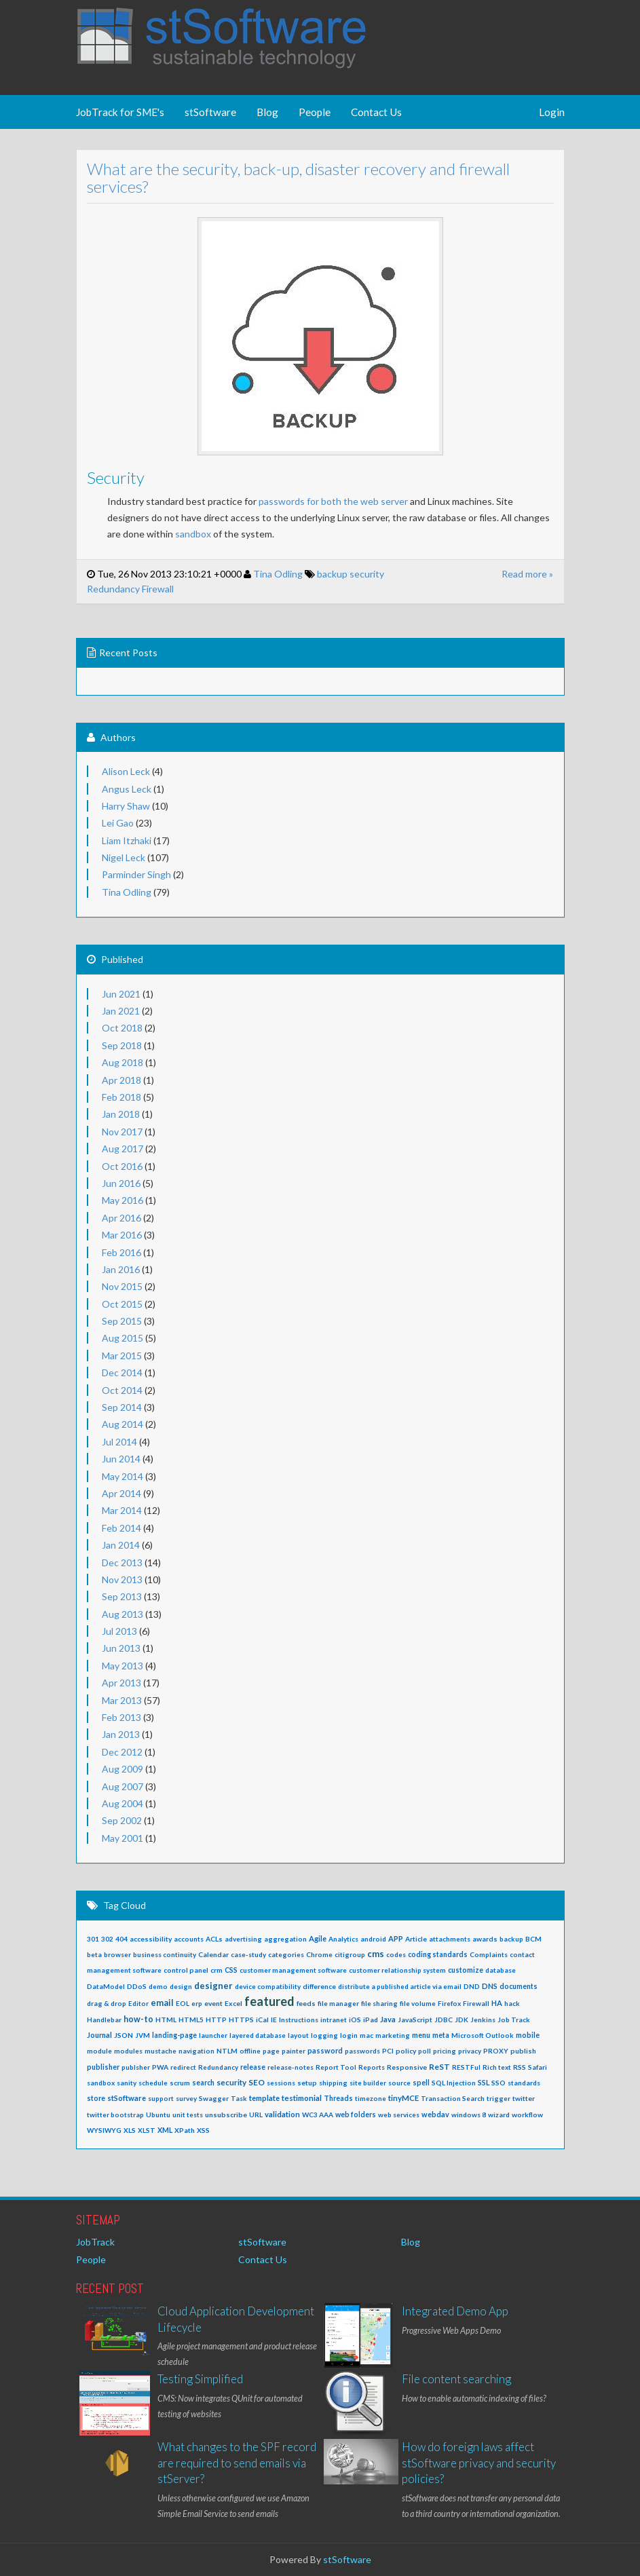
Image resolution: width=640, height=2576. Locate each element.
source (399, 2083)
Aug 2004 (122, 1803)
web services (398, 2114)
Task (239, 2098)
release (252, 2067)
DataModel (106, 1986)
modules (128, 2051)
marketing (392, 2035)
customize (465, 1970)
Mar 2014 (122, 1510)
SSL (483, 2082)
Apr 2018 (121, 1080)
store (96, 2098)
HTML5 (191, 2019)
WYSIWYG (104, 2130)
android (373, 1939)
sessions (281, 2083)
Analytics (343, 1939)
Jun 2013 (121, 1648)
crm (216, 1970)
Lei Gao (118, 823)
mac (366, 2035)
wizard (499, 2114)
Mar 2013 (122, 1700)
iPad (370, 2019)
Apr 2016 (121, 1218)
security (355, 574)
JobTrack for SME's (120, 112)
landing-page (174, 2035)
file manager (338, 2003)
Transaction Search (453, 2098)
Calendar (213, 1954)
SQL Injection (454, 2083)
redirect (183, 2067)
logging (324, 2035)
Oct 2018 (122, 1028)
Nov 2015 (122, 1286)
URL (256, 2114)
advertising (243, 1939)
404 (121, 1939)
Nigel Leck (123, 857)
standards (524, 2083)
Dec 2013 (122, 1562)
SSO (498, 2083)
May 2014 (122, 1476)
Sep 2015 (122, 1321)
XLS (130, 2130)
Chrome (319, 1954)
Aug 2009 (122, 1769)
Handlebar (104, 2019)
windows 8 (468, 2114)
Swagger (214, 2098)
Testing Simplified (200, 2379)
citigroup (350, 1954)
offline (250, 2051)
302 (107, 1939)
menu (421, 2035)
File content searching (456, 2379)
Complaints (489, 1954)
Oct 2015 (122, 1304)
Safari (537, 2067)
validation (282, 2114)
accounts (189, 1939)
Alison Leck (126, 771)
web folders (355, 2114)
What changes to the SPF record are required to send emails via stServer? (236, 2463)
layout (298, 2035)
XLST (146, 2130)
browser (117, 1954)
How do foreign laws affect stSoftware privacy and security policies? (479, 2463)
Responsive (407, 2067)
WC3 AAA (317, 2114)
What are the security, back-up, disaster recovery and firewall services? (286, 177)
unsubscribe (226, 2114)
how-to (138, 2019)
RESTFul (466, 2067)
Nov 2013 (122, 1579)
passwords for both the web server (321, 501)
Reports (371, 2067)
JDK (461, 2019)
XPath (184, 2130)
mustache (160, 2051)
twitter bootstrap (115, 2114)
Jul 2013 (119, 1631)
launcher (213, 2035)
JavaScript (415, 2019)
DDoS (137, 1986)
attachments (449, 1939)
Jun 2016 (121, 1183)
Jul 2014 (119, 1441)
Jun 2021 (121, 994)
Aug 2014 (122, 1424)
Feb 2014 (121, 1528)
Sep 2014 (122, 1407)
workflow (527, 2114)
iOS (355, 2019)
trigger (498, 2098)
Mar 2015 (122, 1355)
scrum (180, 2083)
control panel (186, 1970)
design (181, 1986)
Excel (233, 2003)
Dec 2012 (122, 1752)
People (315, 112)
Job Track (513, 2019)
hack (512, 2003)
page (271, 2051)
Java (388, 2019)
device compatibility (268, 1986)
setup (307, 2083)
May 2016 (122, 1200)
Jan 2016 (121, 1269)
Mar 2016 (122, 1234)
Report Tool (336, 2067)
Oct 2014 (122, 1390)
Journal (99, 2034)
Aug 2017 (122, 1148)
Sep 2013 (122, 1596)
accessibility (151, 1939)
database (500, 1970)
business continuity (164, 1954)
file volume (418, 2003)
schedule (153, 2083)
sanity (126, 2083)
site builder (368, 2083)
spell (421, 2083)
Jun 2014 (121, 1458)
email (162, 2003)
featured (269, 2001)
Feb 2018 (121, 1097)
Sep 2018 (122, 1045)
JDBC (443, 2019)
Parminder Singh (136, 874)
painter (293, 2051)
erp (196, 2003)
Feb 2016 (121, 1252)
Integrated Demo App (455, 2311)
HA (496, 2003)
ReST (439, 2067)
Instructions (298, 2019)
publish (523, 2051)
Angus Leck (126, 789)
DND (472, 1986)
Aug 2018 (122, 1062)
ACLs (214, 1939)
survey (186, 2098)
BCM (533, 1939)
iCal (262, 2019)
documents (519, 1986)
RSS (519, 2067)
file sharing (379, 2003)
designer (213, 1985)
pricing (444, 2051)
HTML (165, 2019)
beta (94, 1954)
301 (93, 1939)
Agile (317, 1938)
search (203, 2083)
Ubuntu (158, 2114)
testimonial (302, 2098)
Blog (267, 112)
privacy (469, 2051)
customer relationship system (397, 1970)
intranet (333, 2019)
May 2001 (122, 1838)
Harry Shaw (126, 806)
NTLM (227, 2051)
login (349, 2035)
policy (406, 2051)
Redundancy (101, 588)
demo (158, 1986)
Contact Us (376, 112)
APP (395, 1938)
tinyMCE (403, 2098)
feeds (306, 2003)
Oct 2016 (122, 1166)
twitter (523, 2098)
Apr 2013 (121, 1682)
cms (375, 1953)
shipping (333, 2083)
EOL (182, 2003)
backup (320, 574)
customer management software (293, 1970)
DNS (489, 1986)
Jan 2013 (121, 1734)
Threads (338, 2098)
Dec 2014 (122, 1372)
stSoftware (210, 112)
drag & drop (106, 2003)
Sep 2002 (122, 1820)
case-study (248, 1954)
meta (440, 2035)
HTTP (216, 2019)
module (99, 2051)
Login (552, 112)
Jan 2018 (121, 1114)
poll (424, 2051)
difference (319, 1986)
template (264, 2098)
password (325, 2050)
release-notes (290, 2067)
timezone (370, 2098)
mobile (528, 2035)
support (161, 2098)
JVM (142, 2035)
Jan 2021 (121, 1011)
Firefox (449, 2003)
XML (164, 2130)
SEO (256, 2082)
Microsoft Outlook (482, 2035)
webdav (435, 2114)
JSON (123, 2035)
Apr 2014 (121, 1493)
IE (274, 2019)
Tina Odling (266, 574)
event (213, 2003)
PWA (160, 2067)
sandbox (182, 533)
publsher (135, 2067)
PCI (388, 2051)
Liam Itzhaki (126, 840)
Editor (138, 2003)
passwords (362, 2051)
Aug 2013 (122, 1614)
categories (286, 1954)
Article (416, 1939)
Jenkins (482, 2019)
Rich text (497, 2067)
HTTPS (241, 2019)
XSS (203, 2130)
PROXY (495, 2051)
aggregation (285, 1939)
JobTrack (95, 2242)
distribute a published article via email (400, 1986)
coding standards (438, 1954)
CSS (231, 1970)
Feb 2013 (121, 1717)
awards (484, 1939)
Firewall (146, 588)
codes (396, 1954)
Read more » (516, 574)
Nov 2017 (122, 1131)
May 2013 (122, 1665)
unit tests (187, 2114)
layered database (257, 2035)
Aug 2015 (122, 1338)
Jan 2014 (121, 1545)
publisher (103, 2067)
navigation (196, 2051)
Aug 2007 (122, 1786)
